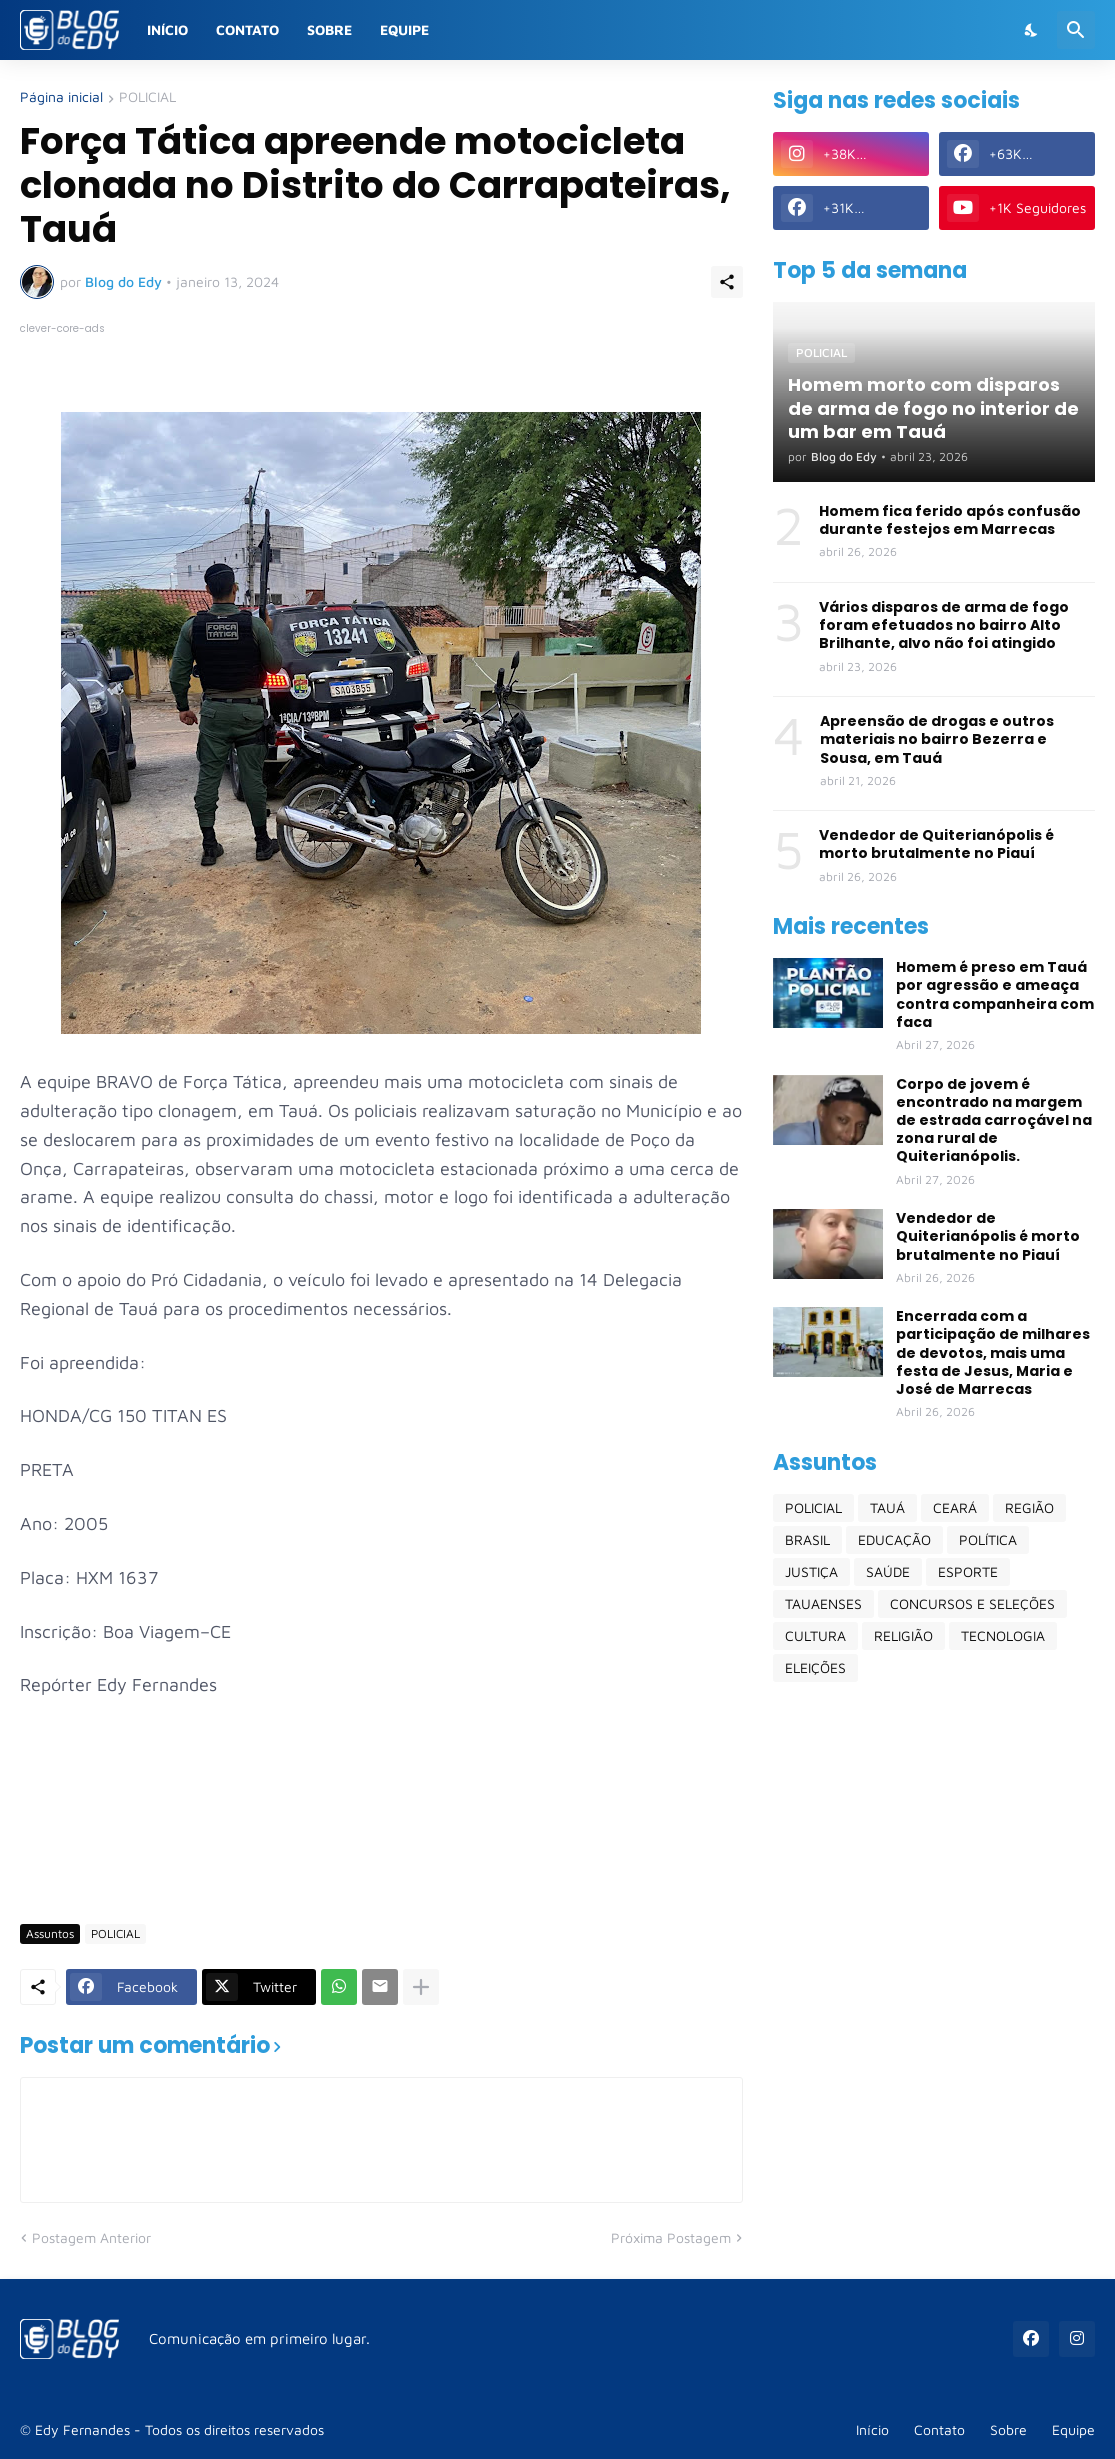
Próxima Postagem (671, 2237)
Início (167, 29)
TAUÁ (887, 1507)
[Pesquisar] (1076, 30)
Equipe (404, 29)
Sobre (329, 29)
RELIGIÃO (903, 1635)
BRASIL (807, 1539)
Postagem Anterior (91, 2237)
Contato (247, 29)
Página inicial (61, 97)
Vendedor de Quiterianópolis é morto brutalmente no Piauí (936, 844)
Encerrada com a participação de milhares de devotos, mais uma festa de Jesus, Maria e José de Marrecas (993, 1352)
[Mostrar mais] (421, 1987)
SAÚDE (888, 1571)
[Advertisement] (384, 1849)
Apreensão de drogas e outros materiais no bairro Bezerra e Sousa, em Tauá (937, 739)
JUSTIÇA (811, 1571)
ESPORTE (968, 1571)
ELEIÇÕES (815, 1667)
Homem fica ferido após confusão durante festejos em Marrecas (950, 520)
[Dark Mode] (1032, 30)
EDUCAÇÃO (894, 1539)
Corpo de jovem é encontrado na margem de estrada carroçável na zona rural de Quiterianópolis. (994, 1120)
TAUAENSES (823, 1603)
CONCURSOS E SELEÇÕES (972, 1603)
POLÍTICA (988, 1539)
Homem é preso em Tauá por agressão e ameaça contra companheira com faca (995, 994)
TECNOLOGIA (1003, 1635)
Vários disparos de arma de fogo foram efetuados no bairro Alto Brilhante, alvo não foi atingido (944, 625)
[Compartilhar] (727, 282)
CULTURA (815, 1635)
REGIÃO (1029, 1507)
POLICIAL (147, 97)
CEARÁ (955, 1507)
